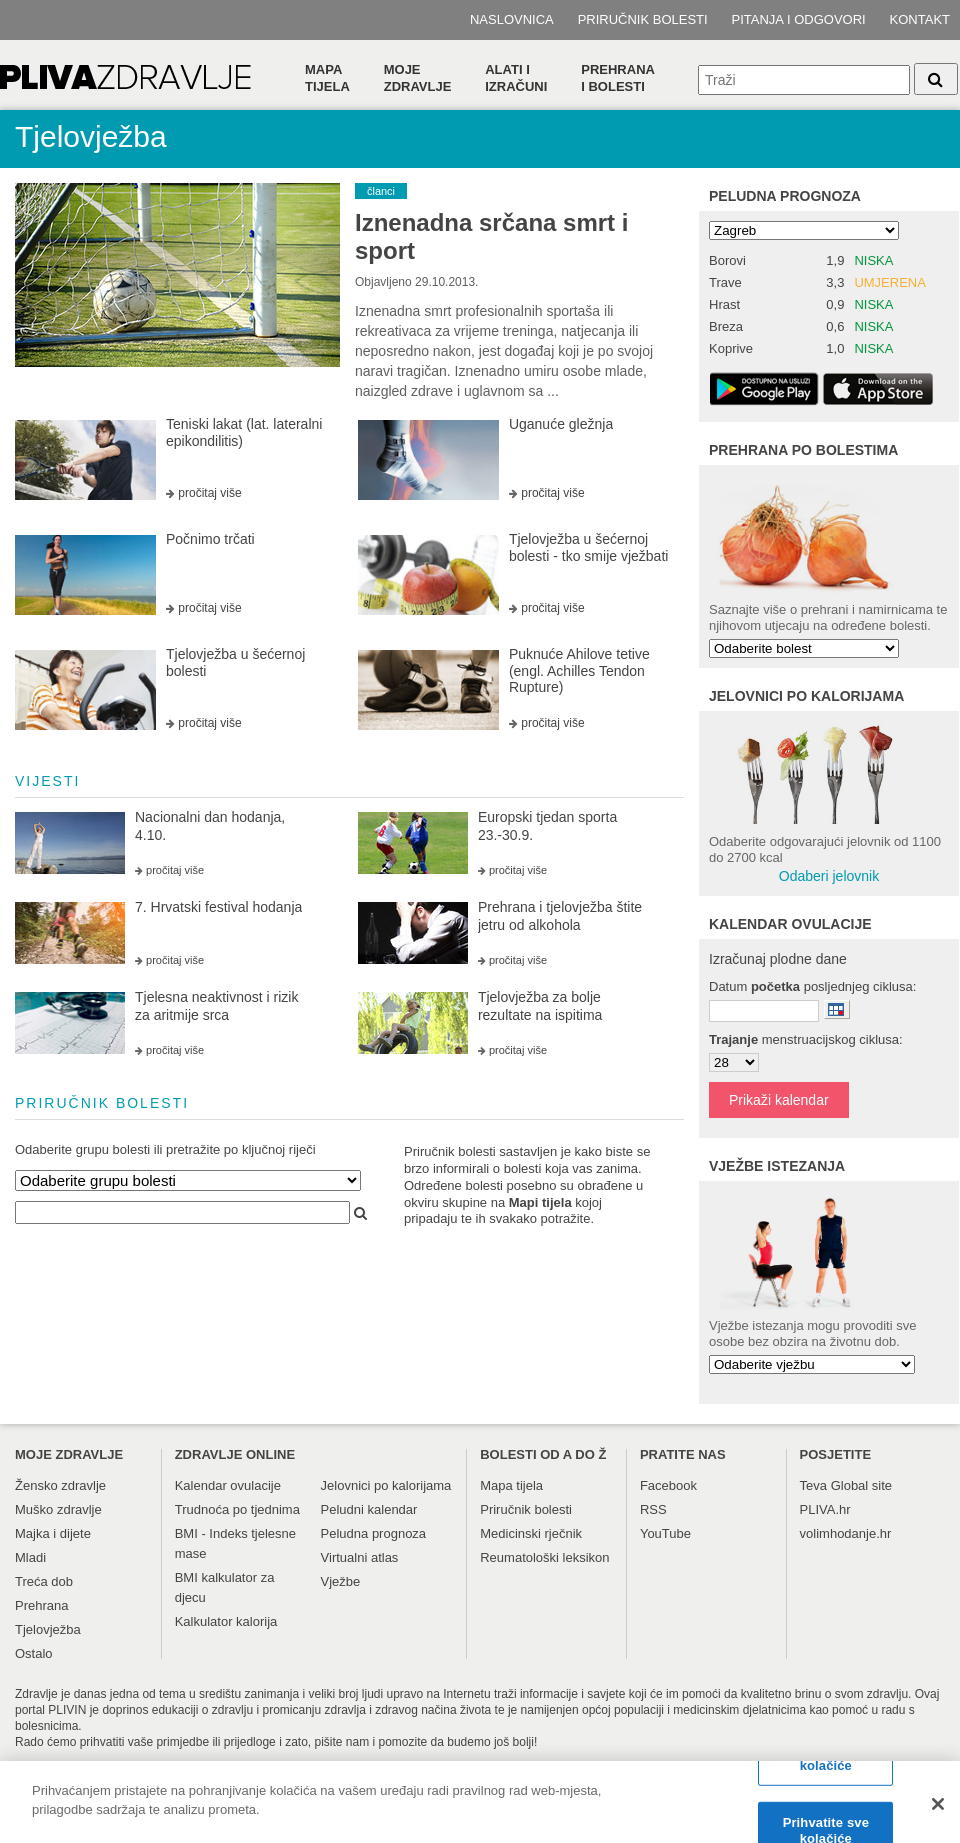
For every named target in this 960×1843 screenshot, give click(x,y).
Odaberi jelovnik (829, 876)
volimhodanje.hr (846, 1533)
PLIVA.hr (825, 1509)
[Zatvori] (938, 1810)
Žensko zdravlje (60, 1485)
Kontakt (920, 19)
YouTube (665, 1533)
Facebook (668, 1485)
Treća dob (44, 1581)
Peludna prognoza (785, 196)
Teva (813, 1485)
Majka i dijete (53, 1533)
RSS (653, 1509)
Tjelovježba (48, 1629)
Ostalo (34, 1653)
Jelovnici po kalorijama (386, 1485)
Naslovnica (512, 19)
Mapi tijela (540, 1202)
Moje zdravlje (418, 78)
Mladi (30, 1557)
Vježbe (341, 1581)
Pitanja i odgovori (799, 19)
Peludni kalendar (369, 1509)
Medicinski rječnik (531, 1533)
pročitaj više (209, 493)
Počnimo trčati (210, 539)
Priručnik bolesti (643, 19)
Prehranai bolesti (618, 78)
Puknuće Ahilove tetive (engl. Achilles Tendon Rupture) (579, 671)
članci (381, 191)
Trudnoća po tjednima (237, 1509)
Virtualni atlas (360, 1557)
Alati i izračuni (516, 78)
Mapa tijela (327, 78)
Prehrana (41, 1605)
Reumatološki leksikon (544, 1557)
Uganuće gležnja (561, 424)
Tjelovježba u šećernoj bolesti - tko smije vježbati (589, 547)
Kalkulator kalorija (226, 1621)
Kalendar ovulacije (228, 1485)
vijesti (47, 781)
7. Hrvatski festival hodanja (218, 907)
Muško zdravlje (58, 1509)
